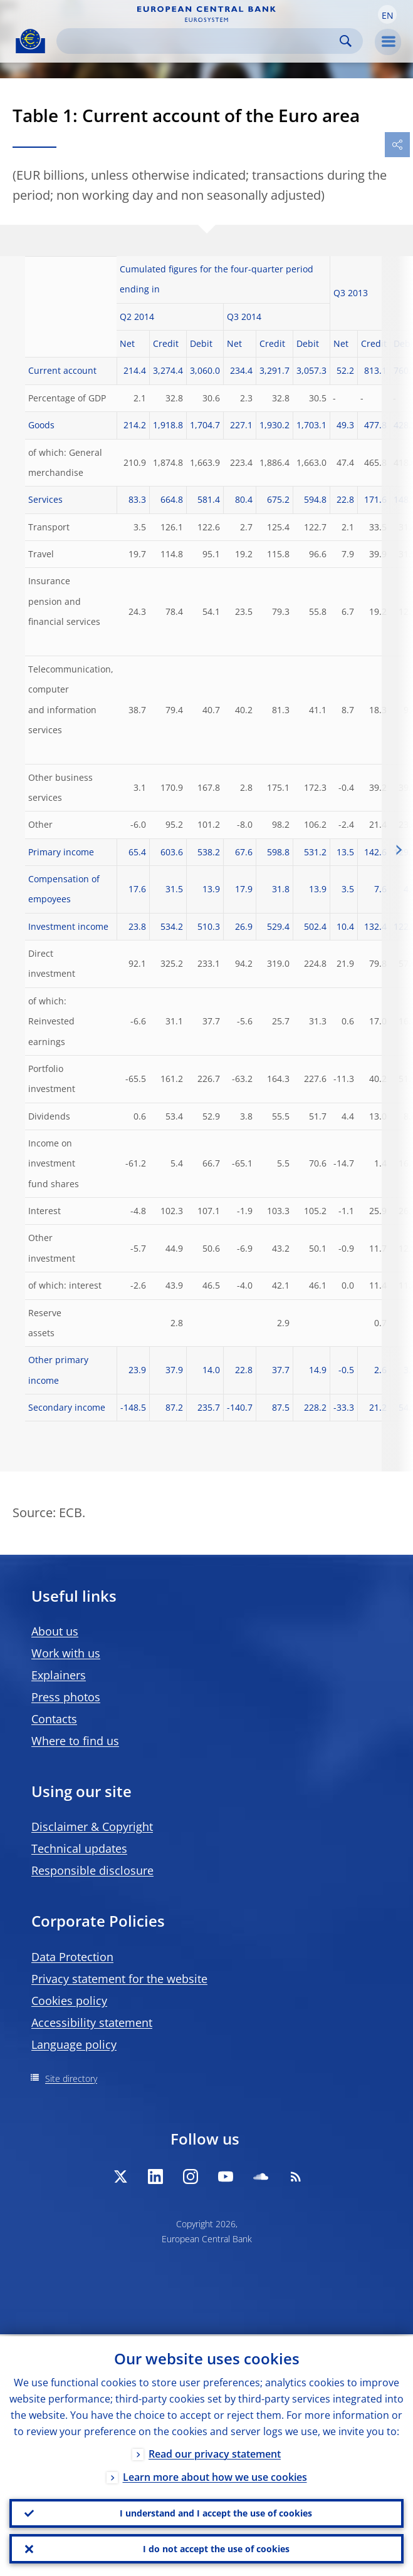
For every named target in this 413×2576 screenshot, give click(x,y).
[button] (387, 14)
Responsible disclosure (92, 1870)
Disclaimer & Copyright (92, 1826)
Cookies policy (69, 2000)
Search (345, 41)
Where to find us (75, 1740)
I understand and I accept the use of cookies (216, 2512)
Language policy (74, 2044)
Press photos (65, 1696)
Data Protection (72, 1956)
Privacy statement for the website (119, 1978)
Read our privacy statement (215, 2452)
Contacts (54, 1718)
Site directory (71, 2078)
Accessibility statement (91, 2022)
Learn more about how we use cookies (215, 2475)
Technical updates (79, 1848)
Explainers (58, 1674)
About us (54, 1631)
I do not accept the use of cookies (216, 2548)
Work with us (65, 1653)
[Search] (199, 41)
